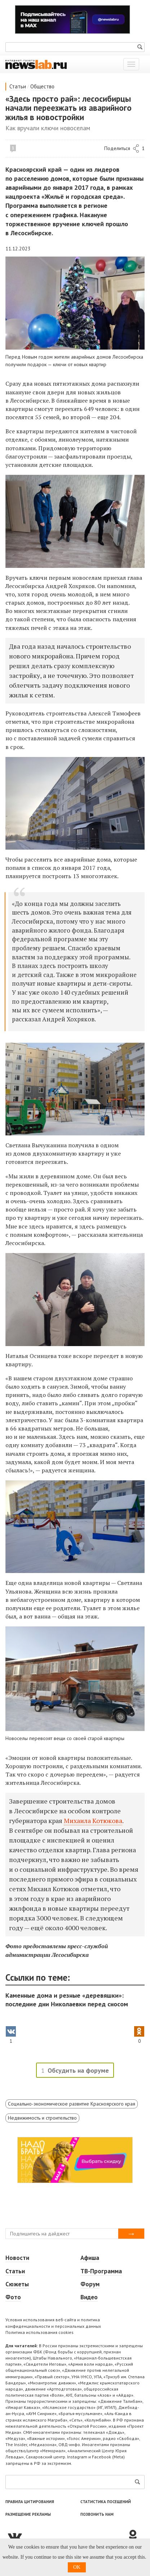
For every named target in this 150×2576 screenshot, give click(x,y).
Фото (13, 2297)
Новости (17, 2258)
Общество (42, 86)
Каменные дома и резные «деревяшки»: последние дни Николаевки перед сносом (66, 1999)
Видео (89, 2297)
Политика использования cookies (39, 2332)
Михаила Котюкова (93, 1820)
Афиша (89, 2258)
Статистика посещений (105, 2501)
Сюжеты (17, 2284)
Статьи (17, 86)
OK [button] (76, 2567)
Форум (90, 2284)
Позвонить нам (97, 2514)
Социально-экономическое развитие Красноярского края (71, 2103)
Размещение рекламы (28, 2514)
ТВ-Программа (101, 2271)
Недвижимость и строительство (42, 2118)
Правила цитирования (29, 2501)
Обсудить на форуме (78, 2070)
